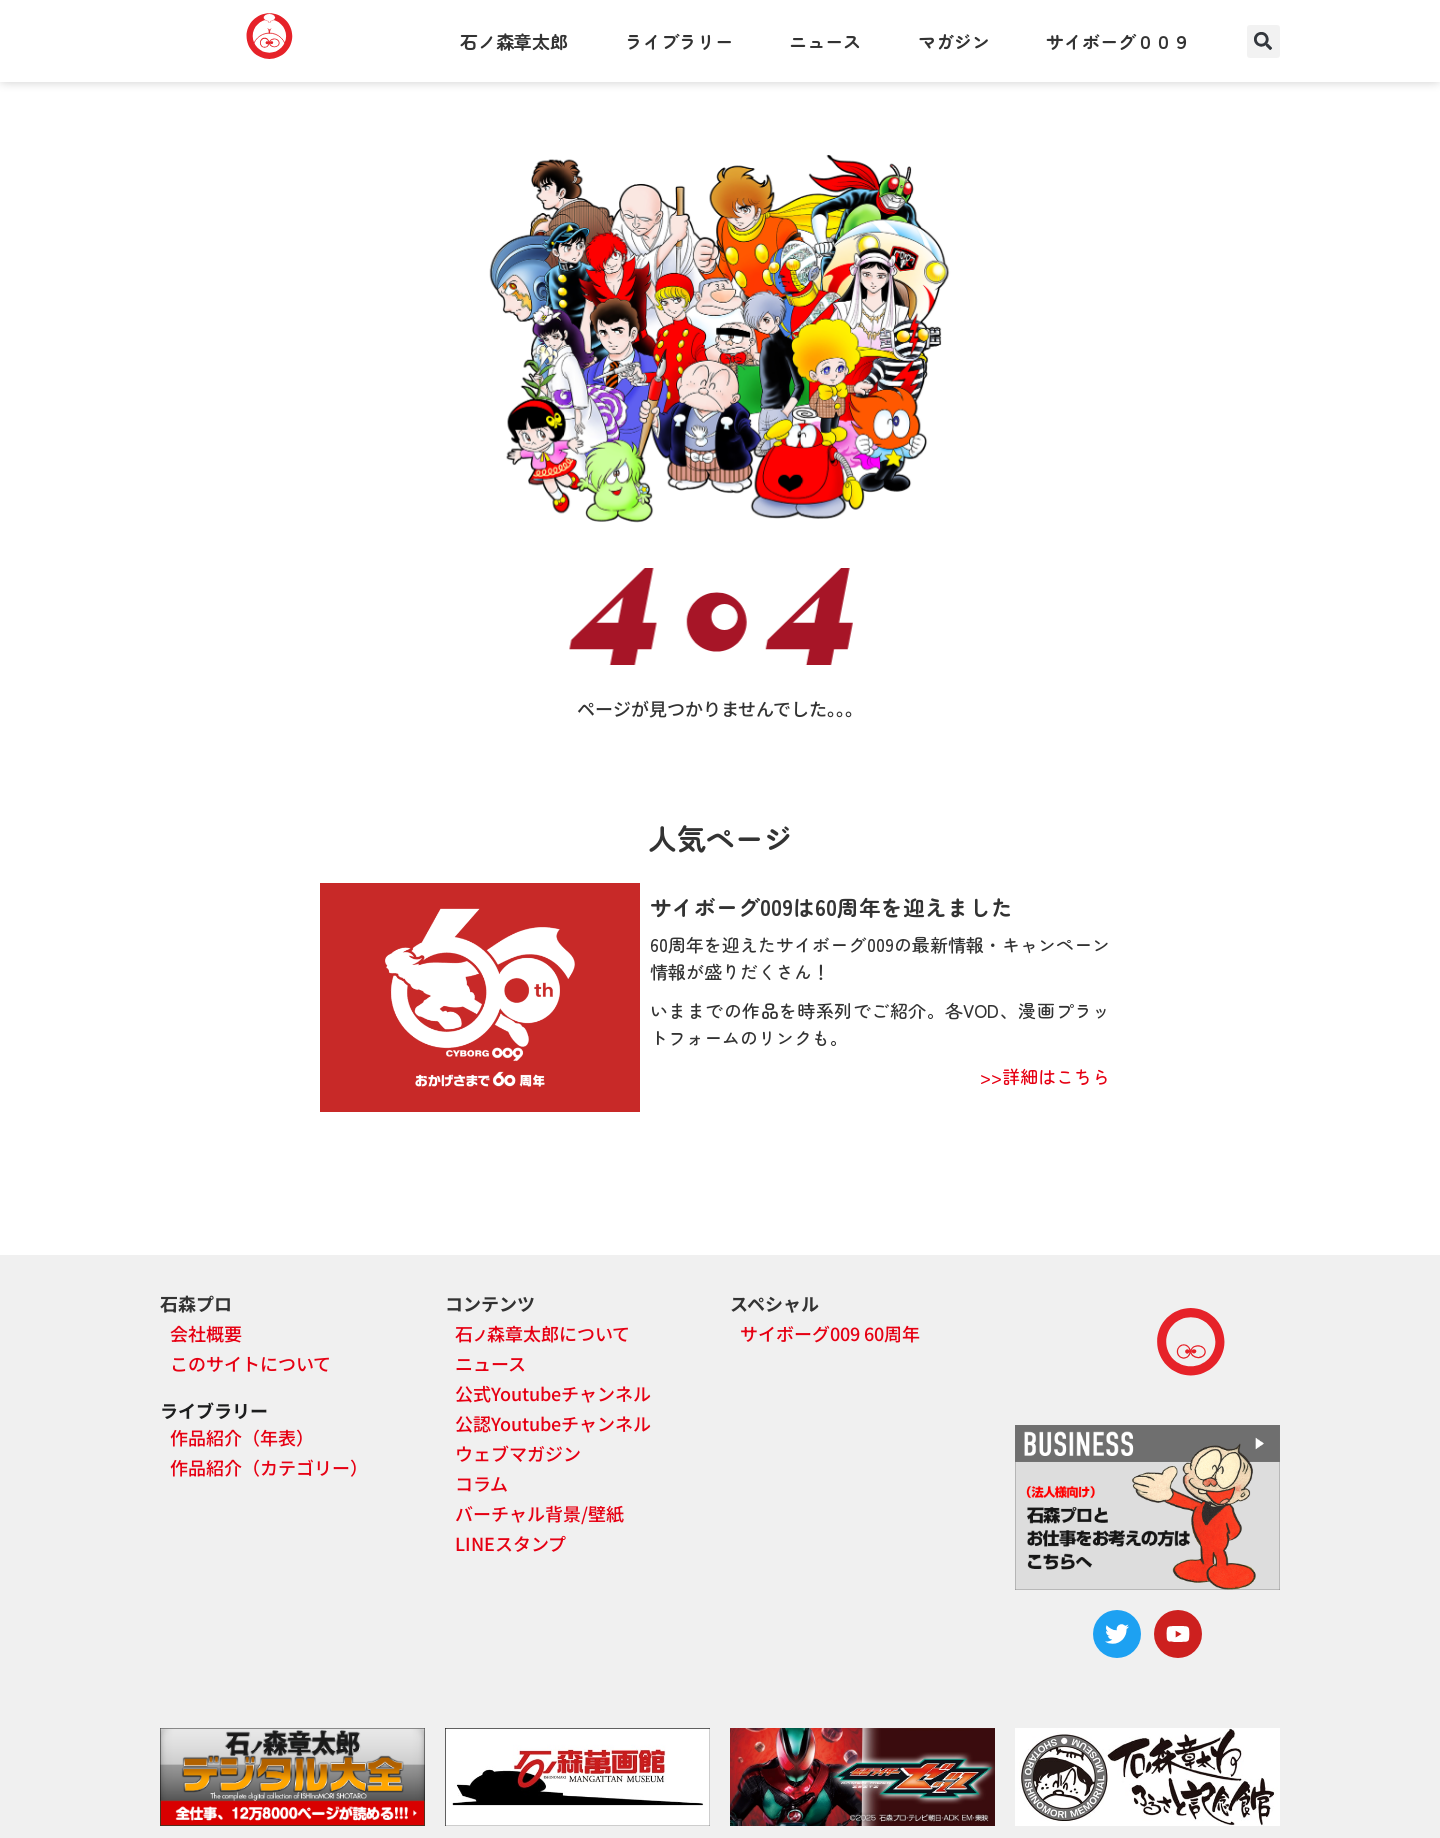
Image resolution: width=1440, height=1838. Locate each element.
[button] (1263, 41)
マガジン (954, 41)
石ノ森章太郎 (514, 41)
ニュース (825, 41)
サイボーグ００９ (1118, 41)
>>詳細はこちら (1045, 1076)
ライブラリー (679, 41)
